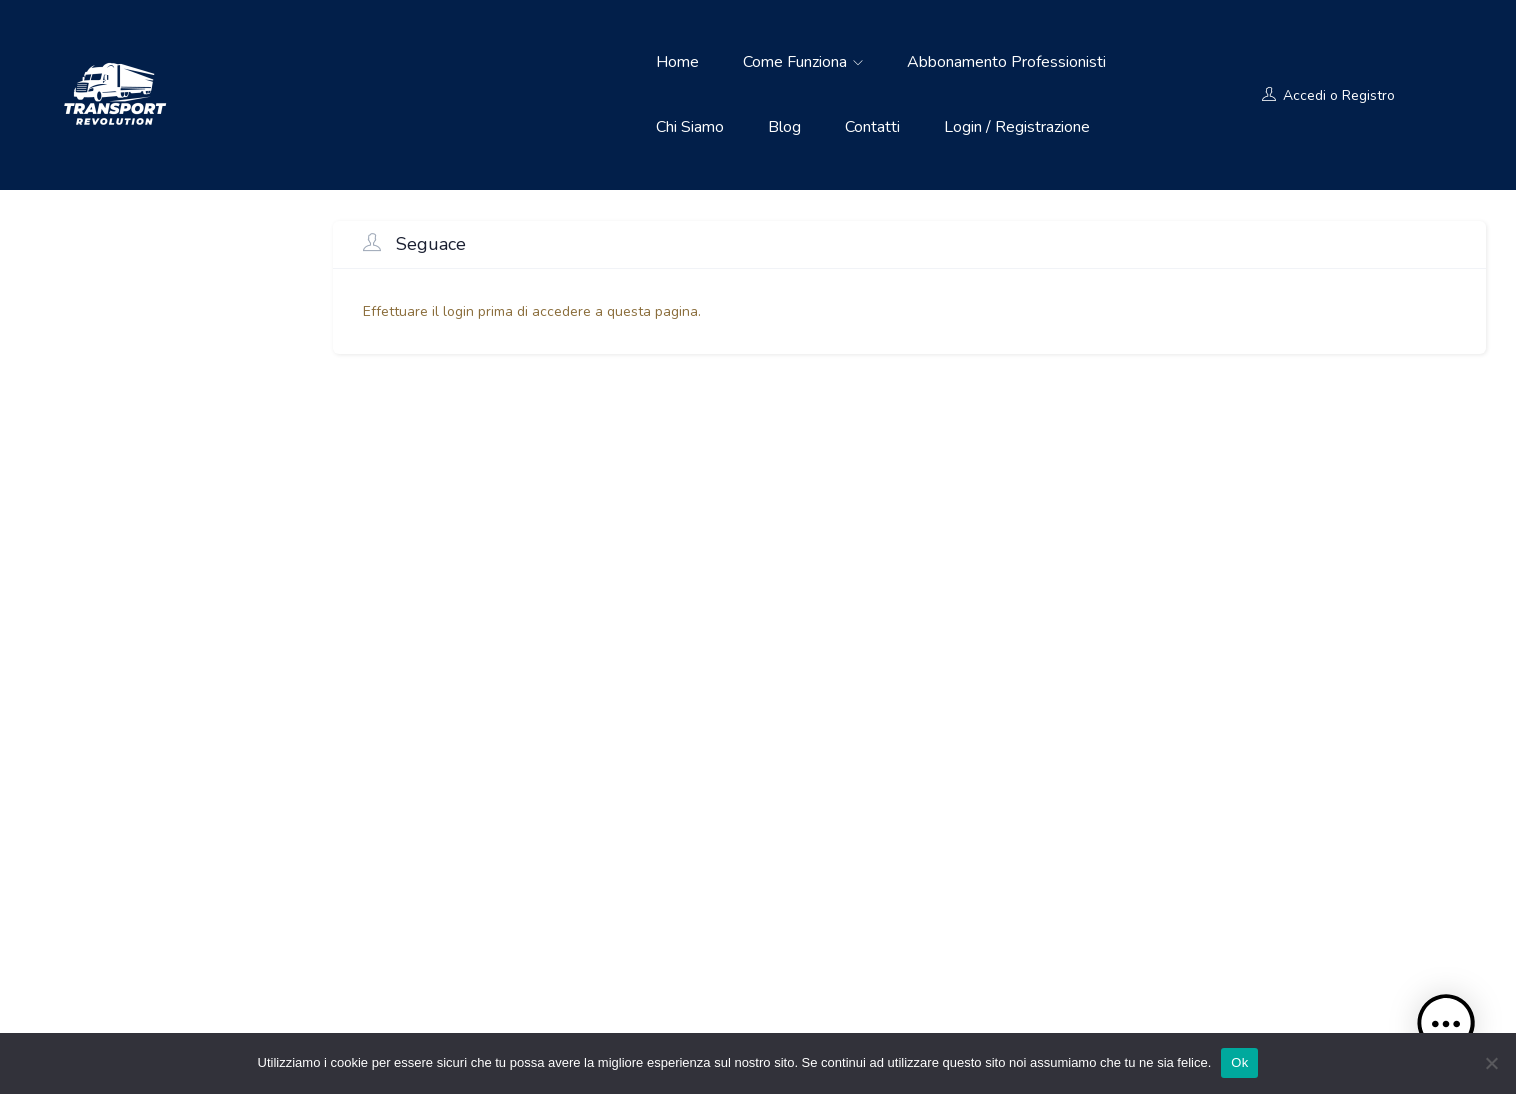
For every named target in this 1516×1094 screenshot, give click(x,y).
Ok (1239, 1062)
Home (677, 62)
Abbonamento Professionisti (1006, 62)
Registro (1368, 95)
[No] (1491, 1063)
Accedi (1304, 95)
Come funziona (803, 62)
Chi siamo (690, 127)
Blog (784, 127)
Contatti (872, 127)
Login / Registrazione (1017, 127)
